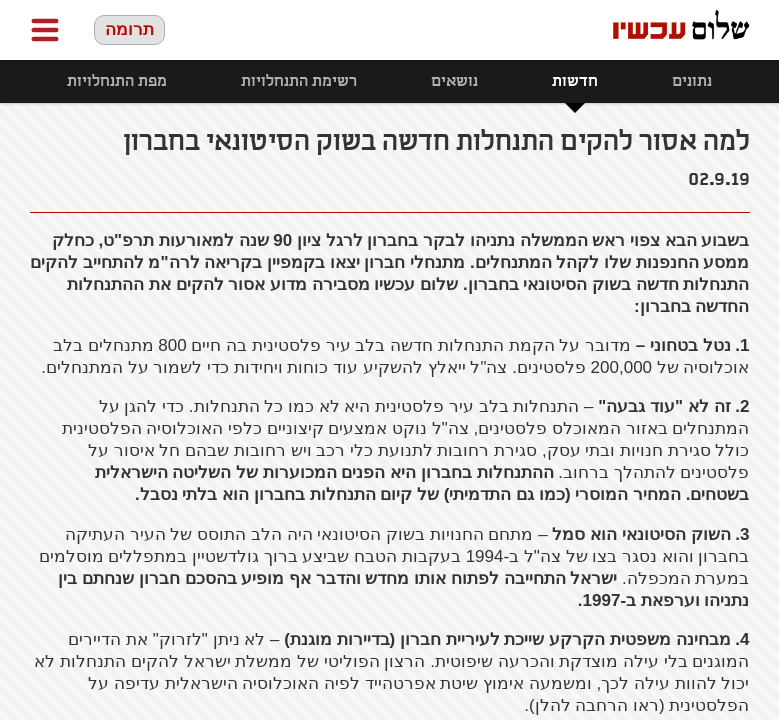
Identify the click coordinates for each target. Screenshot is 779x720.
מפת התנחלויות (117, 81)
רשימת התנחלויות (299, 81)
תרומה (129, 29)
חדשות (575, 81)
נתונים (692, 81)
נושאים (454, 81)
